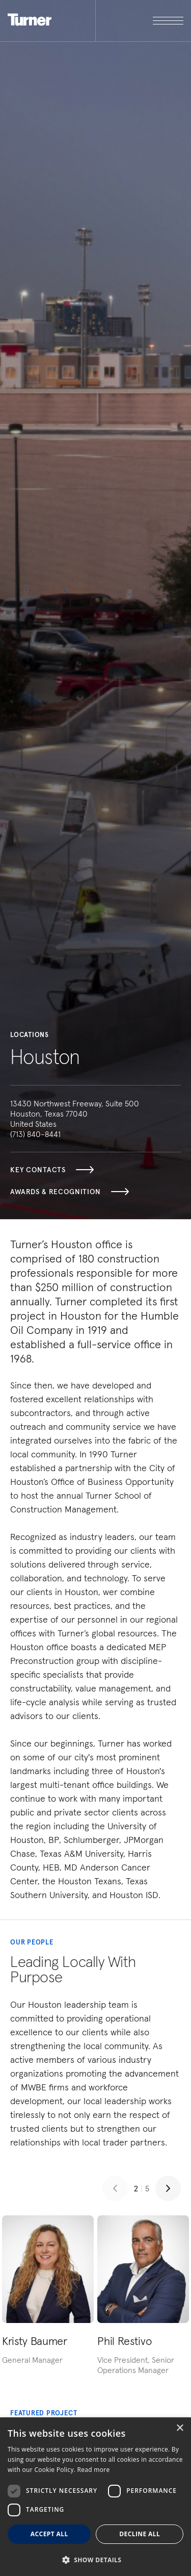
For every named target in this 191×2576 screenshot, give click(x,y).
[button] (95, 2559)
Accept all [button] (49, 2534)
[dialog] (95, 2496)
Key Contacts (52, 1169)
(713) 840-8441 (35, 1134)
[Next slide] (168, 2188)
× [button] (179, 2428)
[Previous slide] (115, 2188)
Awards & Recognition (69, 1191)
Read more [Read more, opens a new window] (93, 2469)
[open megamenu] (139, 21)
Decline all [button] (139, 2534)
